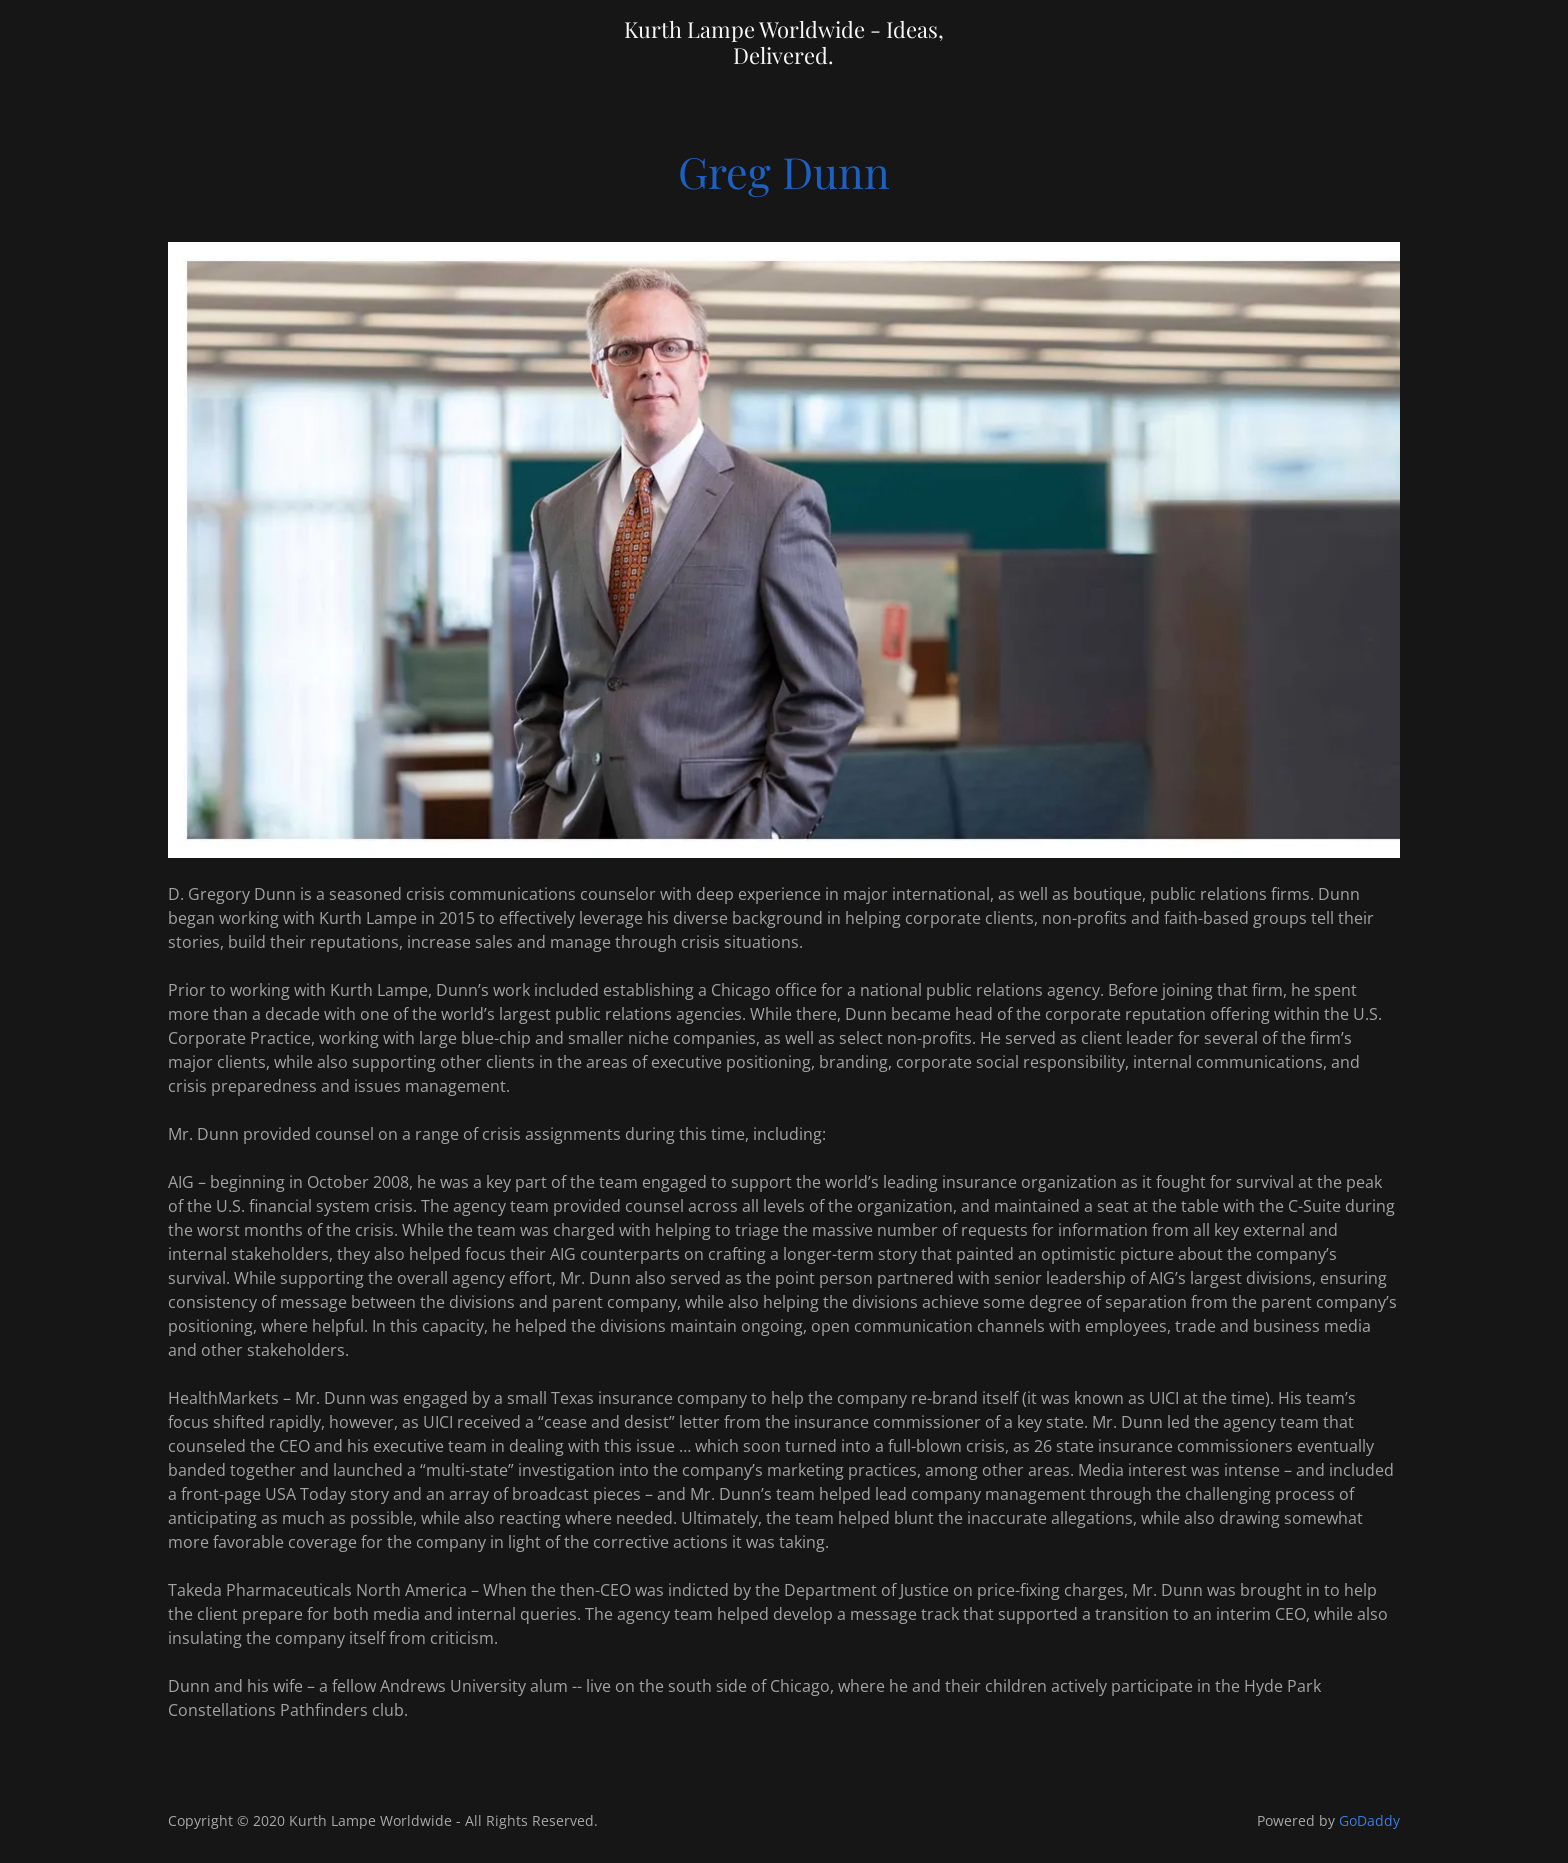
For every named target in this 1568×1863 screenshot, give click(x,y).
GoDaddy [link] (1369, 1820)
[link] (784, 58)
